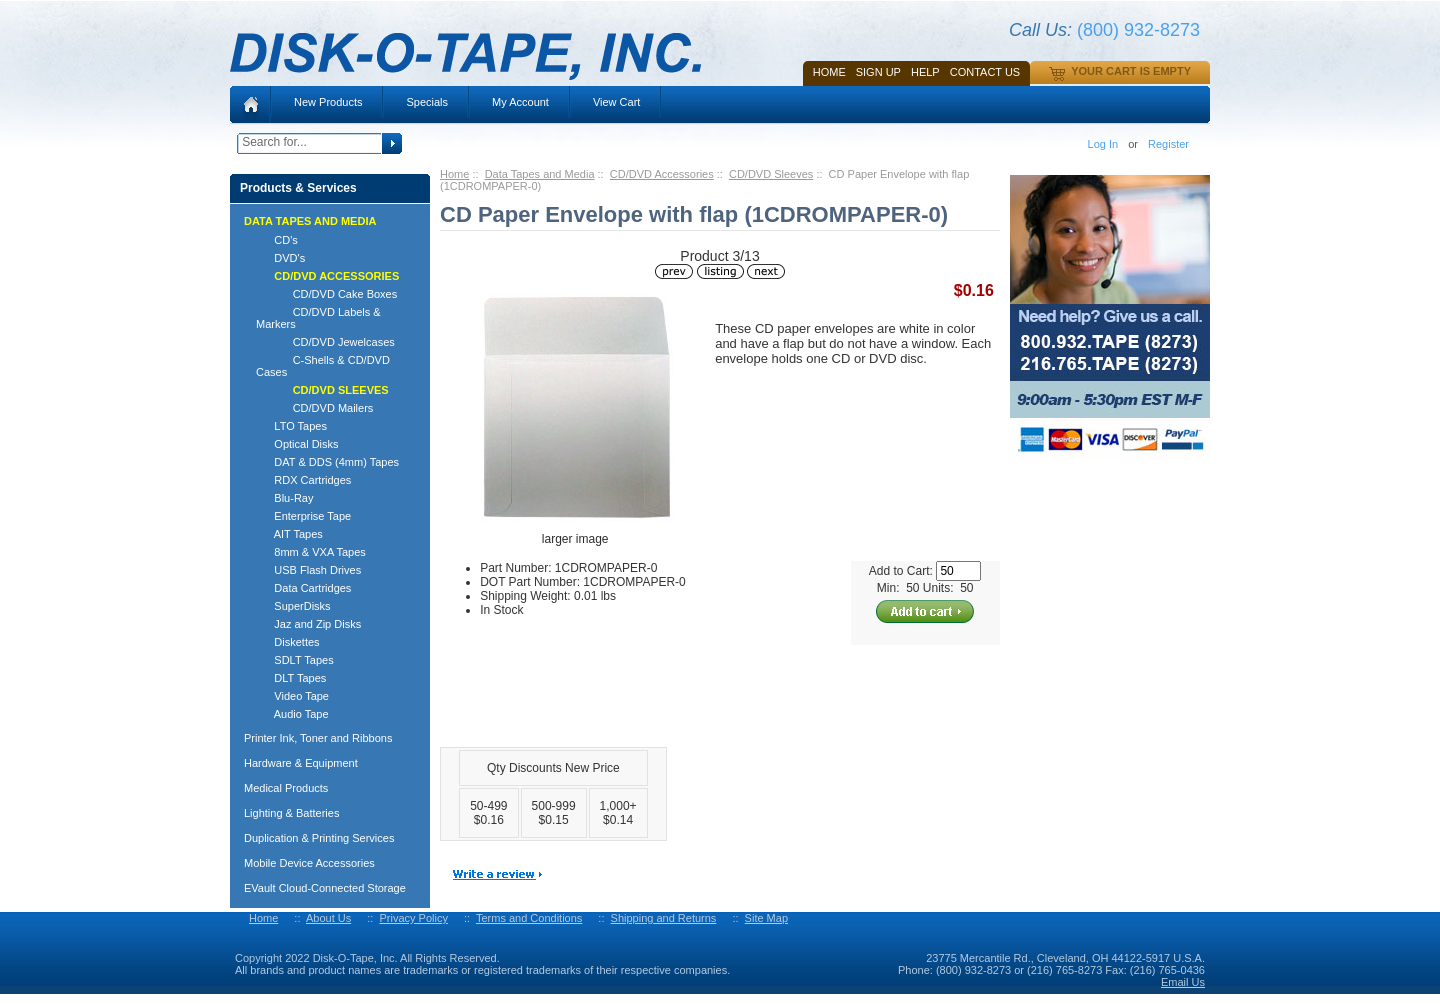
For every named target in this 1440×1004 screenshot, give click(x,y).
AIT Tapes (289, 534)
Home (829, 72)
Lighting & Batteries (291, 813)
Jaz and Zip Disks (308, 624)
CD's (277, 240)
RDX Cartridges (303, 480)
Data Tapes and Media (540, 174)
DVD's (280, 258)
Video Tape (292, 696)
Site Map (766, 918)
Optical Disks (297, 444)
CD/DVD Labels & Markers (318, 318)
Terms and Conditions (529, 918)
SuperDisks (293, 606)
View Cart (616, 102)
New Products (328, 102)
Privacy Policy (413, 918)
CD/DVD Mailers (314, 408)
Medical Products (286, 788)
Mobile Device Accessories (309, 863)
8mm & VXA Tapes (311, 552)
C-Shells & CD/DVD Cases (323, 366)
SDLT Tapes (295, 660)
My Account (520, 102)
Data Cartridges (303, 588)
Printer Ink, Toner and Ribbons (318, 738)
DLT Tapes (291, 678)
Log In (1103, 144)
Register (1168, 144)
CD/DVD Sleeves (771, 174)
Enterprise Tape (303, 516)
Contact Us (985, 72)
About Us (328, 918)
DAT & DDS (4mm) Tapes (327, 462)
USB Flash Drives (308, 570)
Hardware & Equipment (301, 763)
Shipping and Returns (664, 918)
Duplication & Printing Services (319, 838)
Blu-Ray (284, 498)
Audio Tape (292, 714)
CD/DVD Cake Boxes (326, 294)
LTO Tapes (291, 426)
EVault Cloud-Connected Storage (325, 888)
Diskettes (288, 642)
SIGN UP (878, 72)
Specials (427, 102)
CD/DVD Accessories (662, 174)
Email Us (1183, 982)
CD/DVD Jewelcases (325, 342)
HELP (925, 72)
